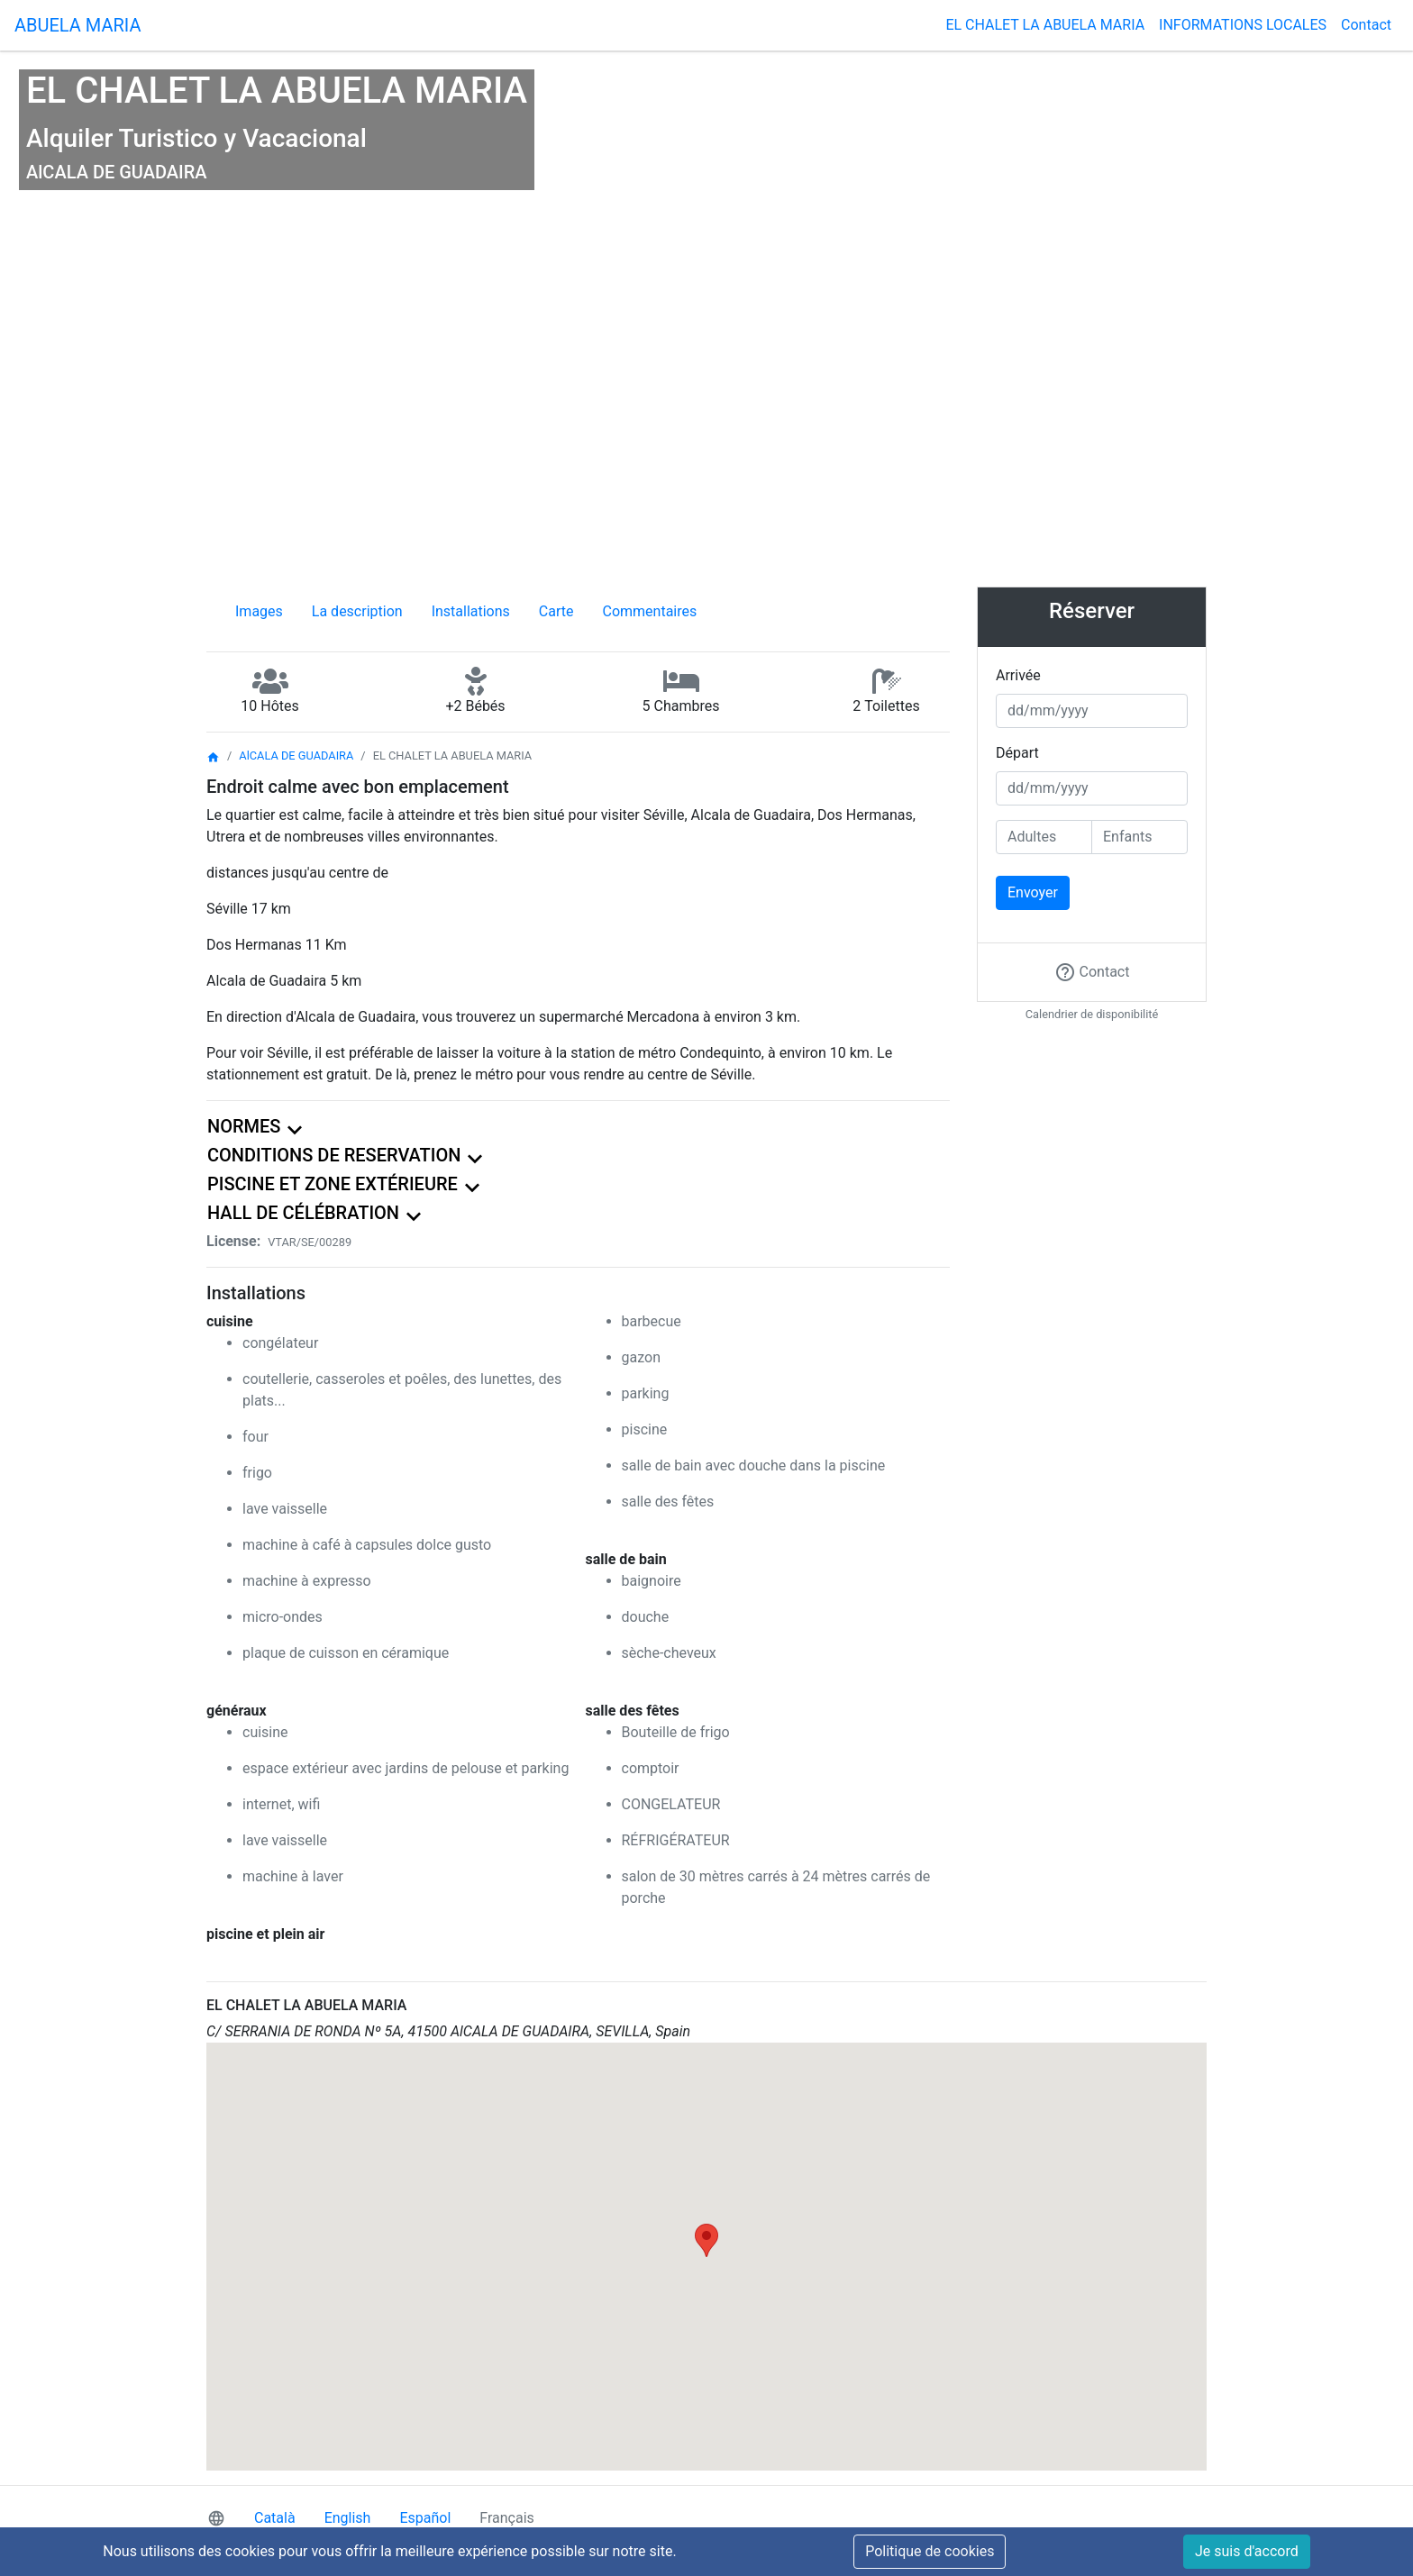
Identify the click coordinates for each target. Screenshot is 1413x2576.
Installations (471, 611)
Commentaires (650, 611)
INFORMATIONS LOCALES (1242, 24)
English (347, 2517)
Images (259, 611)
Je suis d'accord (1247, 2551)
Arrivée (1018, 675)
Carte (556, 611)
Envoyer (1032, 892)
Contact (1366, 24)
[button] (706, 2240)
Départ (1017, 752)
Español (425, 2517)
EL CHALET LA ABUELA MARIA (1044, 24)
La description (357, 611)
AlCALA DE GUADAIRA (296, 755)
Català (275, 2517)
